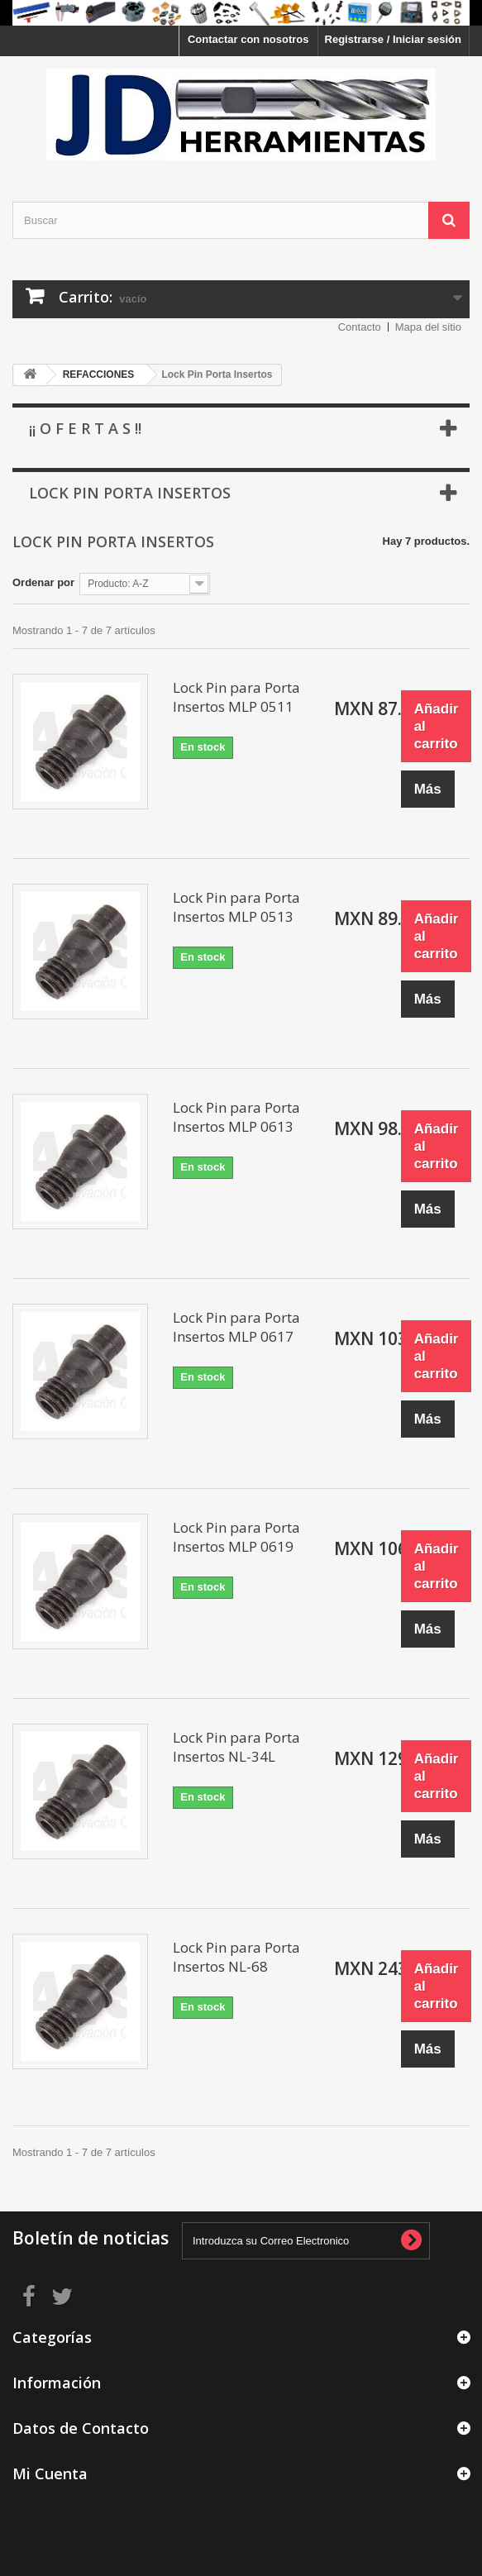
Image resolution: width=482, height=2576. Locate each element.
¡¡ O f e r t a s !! (85, 428)
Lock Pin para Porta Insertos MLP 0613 (236, 1117)
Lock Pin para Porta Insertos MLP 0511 (236, 697)
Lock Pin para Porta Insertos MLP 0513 (236, 907)
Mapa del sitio (428, 327)
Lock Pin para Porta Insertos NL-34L (236, 1747)
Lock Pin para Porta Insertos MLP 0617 (236, 1327)
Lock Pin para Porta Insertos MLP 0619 (236, 1537)
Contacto (359, 327)
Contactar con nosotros (248, 39)
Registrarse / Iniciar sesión (393, 39)
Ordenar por (43, 582)
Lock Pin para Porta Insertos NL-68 (236, 1957)
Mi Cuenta (50, 2473)
